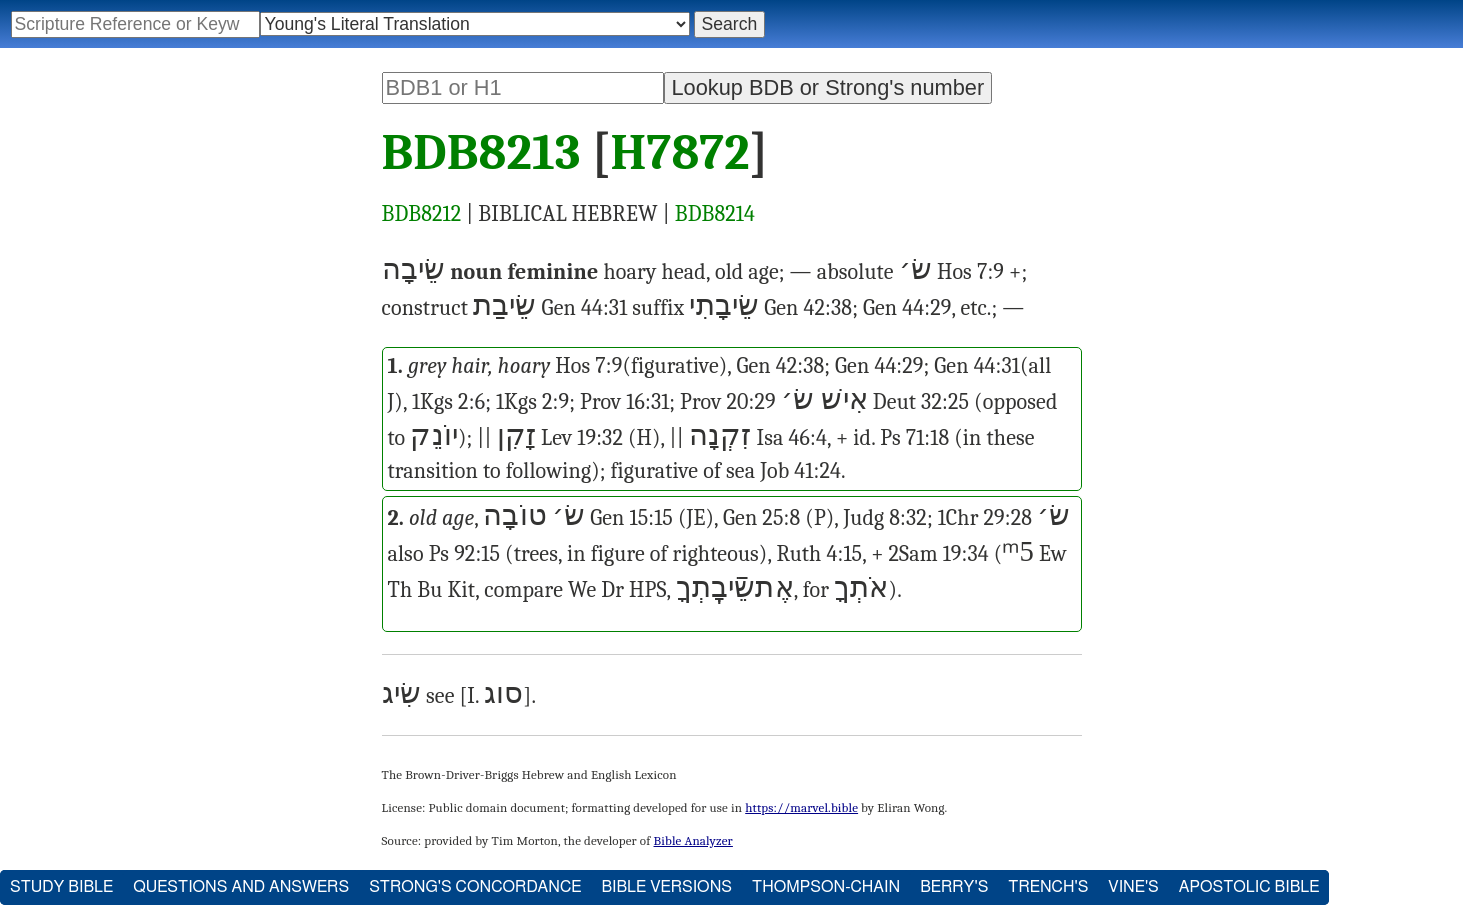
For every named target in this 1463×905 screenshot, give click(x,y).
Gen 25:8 (761, 518)
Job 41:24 (800, 471)
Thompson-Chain (826, 887)
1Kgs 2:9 (532, 402)
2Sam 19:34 (939, 554)
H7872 (679, 153)
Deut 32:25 (921, 402)
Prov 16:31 (624, 402)
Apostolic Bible (1249, 887)
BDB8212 (422, 214)
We (582, 590)
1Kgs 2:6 (448, 402)
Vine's (1133, 887)
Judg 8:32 (885, 518)
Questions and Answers (241, 887)
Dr (612, 590)
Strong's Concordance (475, 887)
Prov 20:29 (728, 402)
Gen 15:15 (631, 518)
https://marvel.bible (801, 807)
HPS (647, 590)
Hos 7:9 (970, 272)
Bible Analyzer (693, 840)
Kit (461, 590)
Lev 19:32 (582, 438)
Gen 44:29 (907, 308)
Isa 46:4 (792, 438)
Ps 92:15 (464, 554)
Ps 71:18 (914, 438)
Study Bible (61, 887)
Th (400, 590)
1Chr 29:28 (985, 518)
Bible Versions (666, 887)
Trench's (1048, 887)
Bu (429, 590)
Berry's (954, 887)
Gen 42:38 (808, 308)
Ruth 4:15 (819, 554)
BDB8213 (481, 153)
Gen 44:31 (585, 308)
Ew (1053, 554)
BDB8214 (715, 214)
